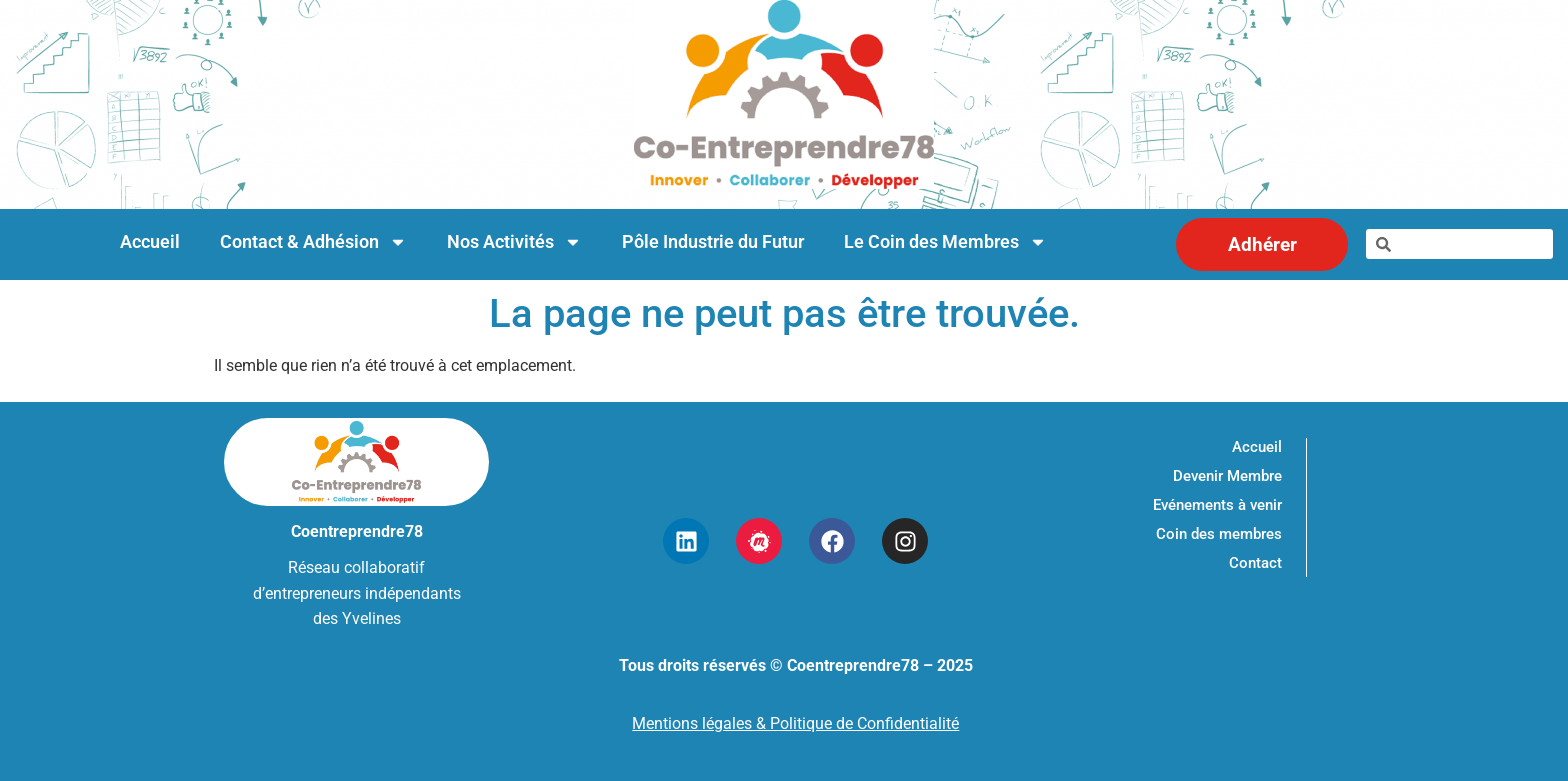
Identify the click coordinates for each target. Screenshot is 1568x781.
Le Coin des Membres (945, 242)
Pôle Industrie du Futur (713, 241)
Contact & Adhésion (313, 242)
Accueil (150, 241)
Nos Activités (514, 242)
